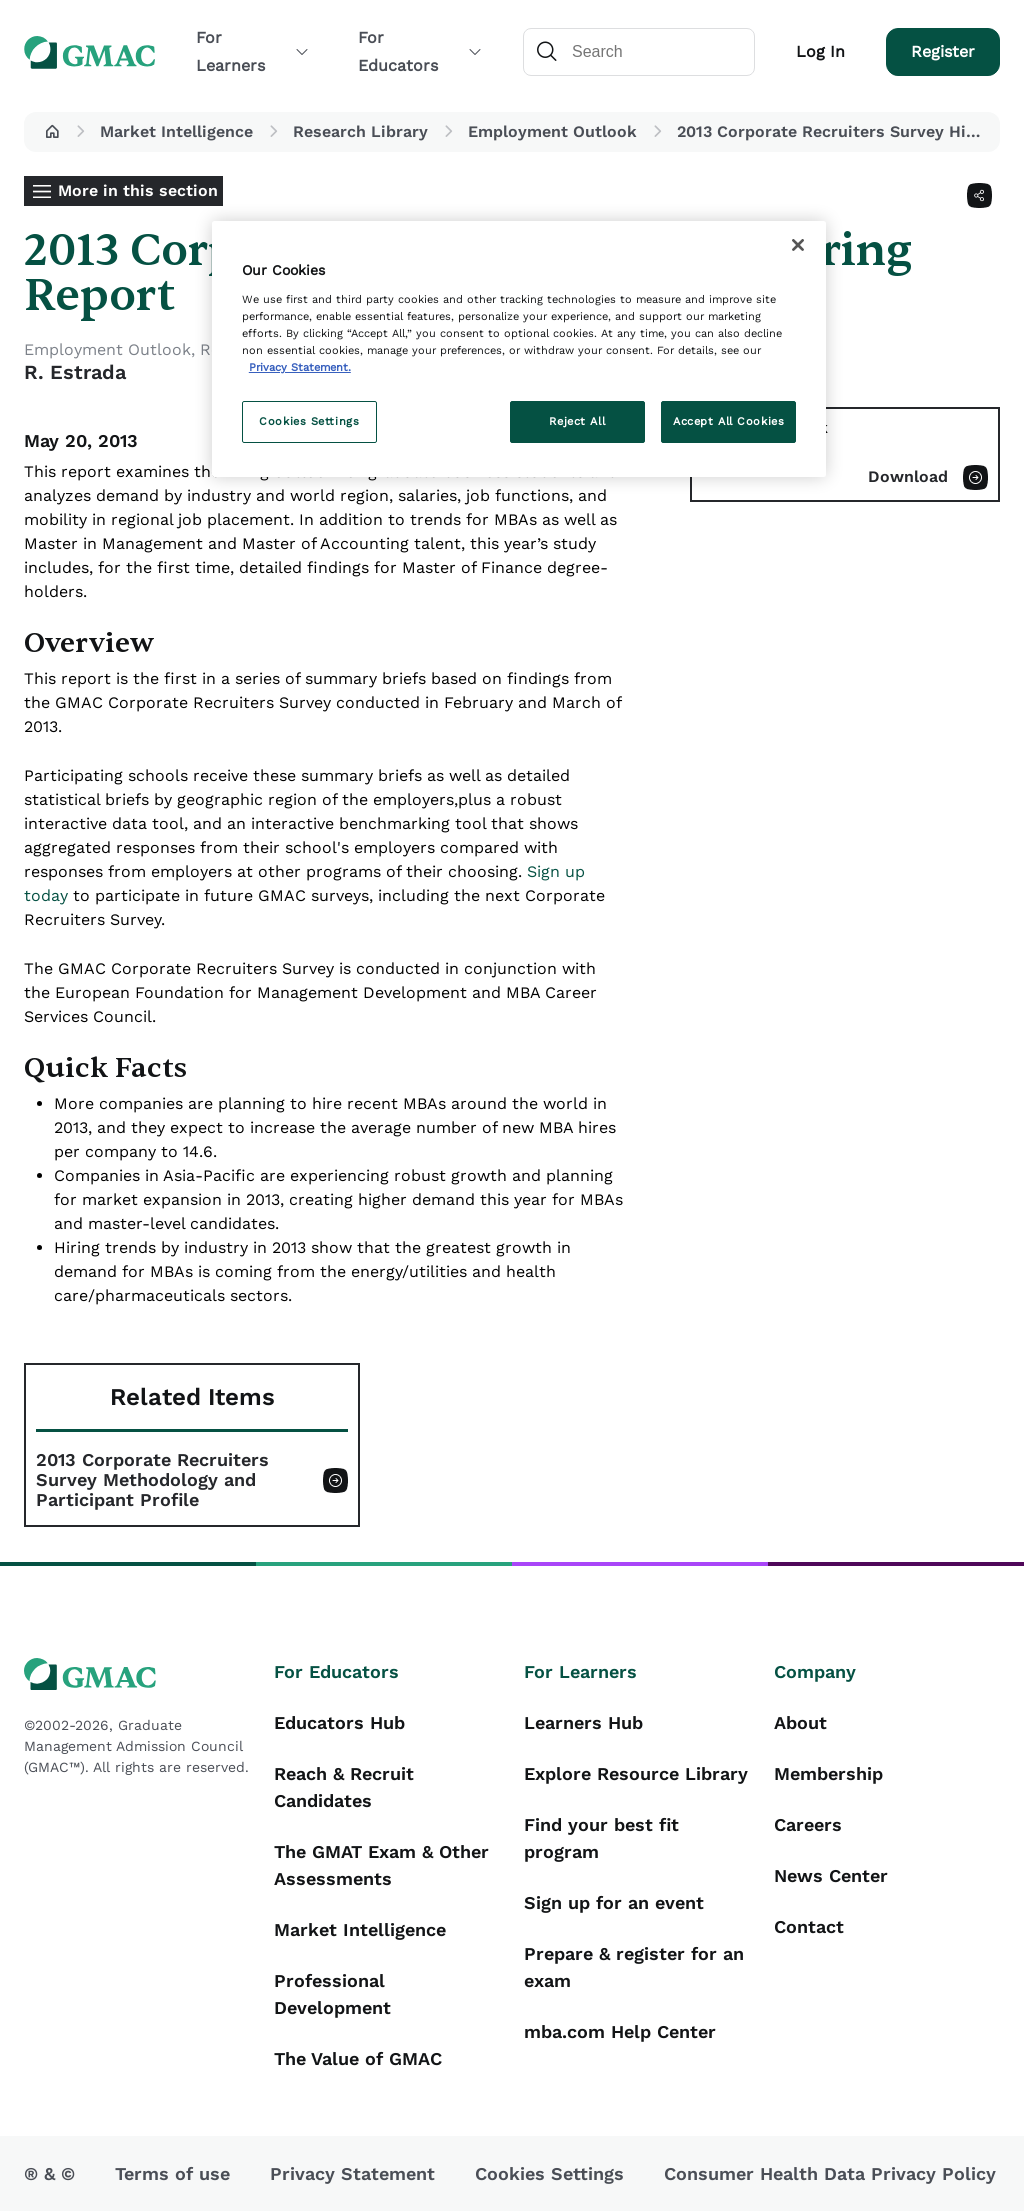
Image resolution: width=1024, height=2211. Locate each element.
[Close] (798, 245)
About (800, 1722)
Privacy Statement (352, 2173)
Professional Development (332, 1994)
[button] (52, 132)
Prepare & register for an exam (634, 1967)
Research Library (360, 131)
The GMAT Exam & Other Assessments (381, 1865)
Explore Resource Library (636, 1773)
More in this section (138, 190)
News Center (831, 1875)
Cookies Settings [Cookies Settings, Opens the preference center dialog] (309, 421)
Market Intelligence (176, 131)
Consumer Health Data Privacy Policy (830, 2173)
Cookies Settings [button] (549, 2173)
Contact (809, 1926)
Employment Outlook (552, 131)
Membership (828, 1773)
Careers (808, 1824)
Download (908, 476)
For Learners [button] (253, 51)
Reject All (577, 421)
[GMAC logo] (137, 1674)
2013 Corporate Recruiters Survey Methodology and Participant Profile (152, 1480)
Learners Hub (583, 1722)
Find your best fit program (601, 1838)
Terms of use (172, 2173)
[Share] (979, 195)
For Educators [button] (420, 51)
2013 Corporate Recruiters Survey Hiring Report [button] (834, 131)
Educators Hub (339, 1722)
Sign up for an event (614, 1902)
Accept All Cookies (728, 421)
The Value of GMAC (358, 2058)
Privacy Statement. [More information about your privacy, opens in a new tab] (300, 367)
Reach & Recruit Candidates (344, 1787)
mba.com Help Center (620, 2031)
